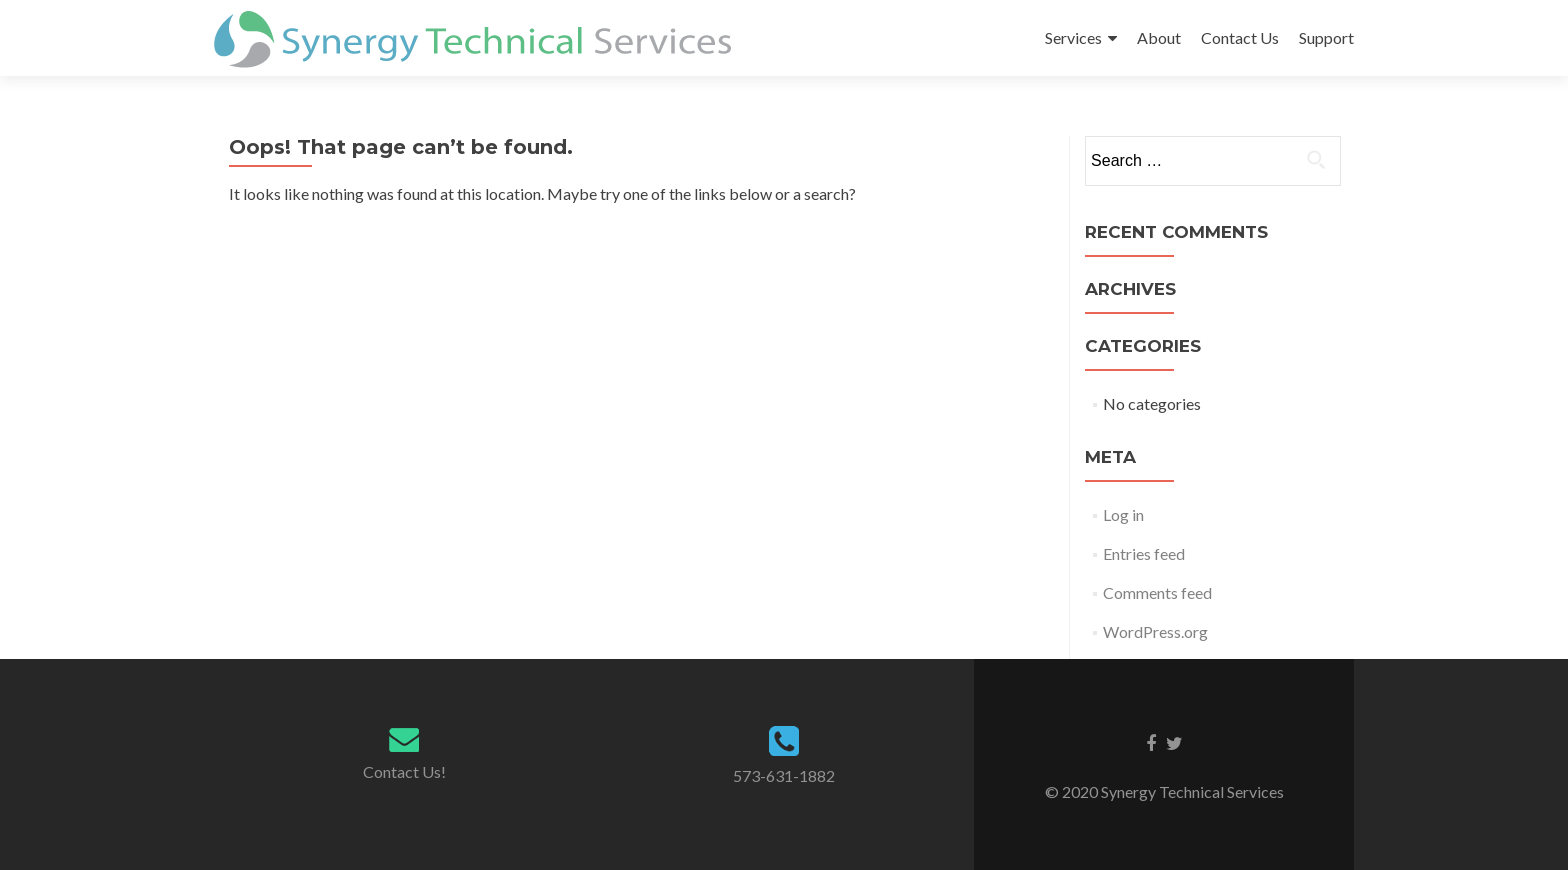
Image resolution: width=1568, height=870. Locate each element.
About (1159, 37)
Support (1326, 37)
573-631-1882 (784, 775)
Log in (1123, 514)
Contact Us (1240, 37)
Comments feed (1157, 592)
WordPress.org (1155, 631)
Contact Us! (404, 771)
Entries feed (1144, 553)
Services (1073, 37)
